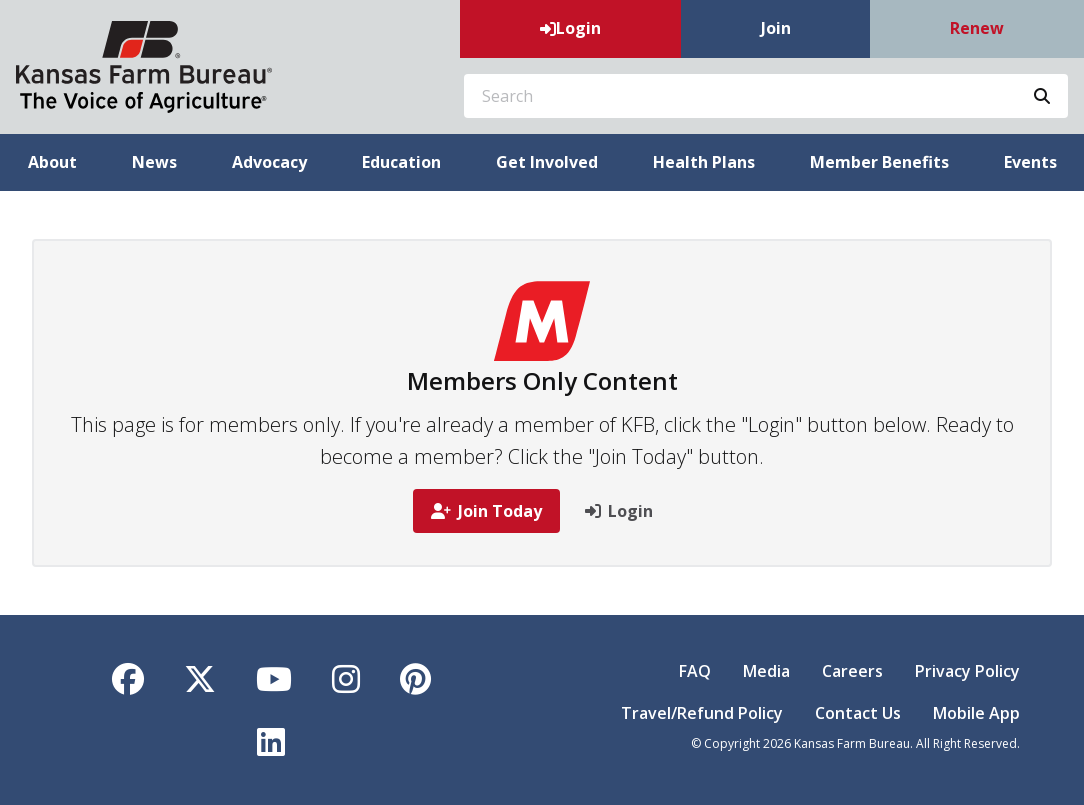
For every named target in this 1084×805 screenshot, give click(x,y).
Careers (852, 671)
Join (776, 28)
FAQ (695, 671)
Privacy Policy (967, 671)
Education (401, 162)
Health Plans (704, 162)
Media (766, 671)
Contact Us (858, 713)
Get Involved (547, 162)
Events (1030, 162)
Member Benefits (879, 162)
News (154, 162)
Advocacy (269, 162)
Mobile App (976, 713)
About (52, 162)
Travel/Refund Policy (702, 713)
